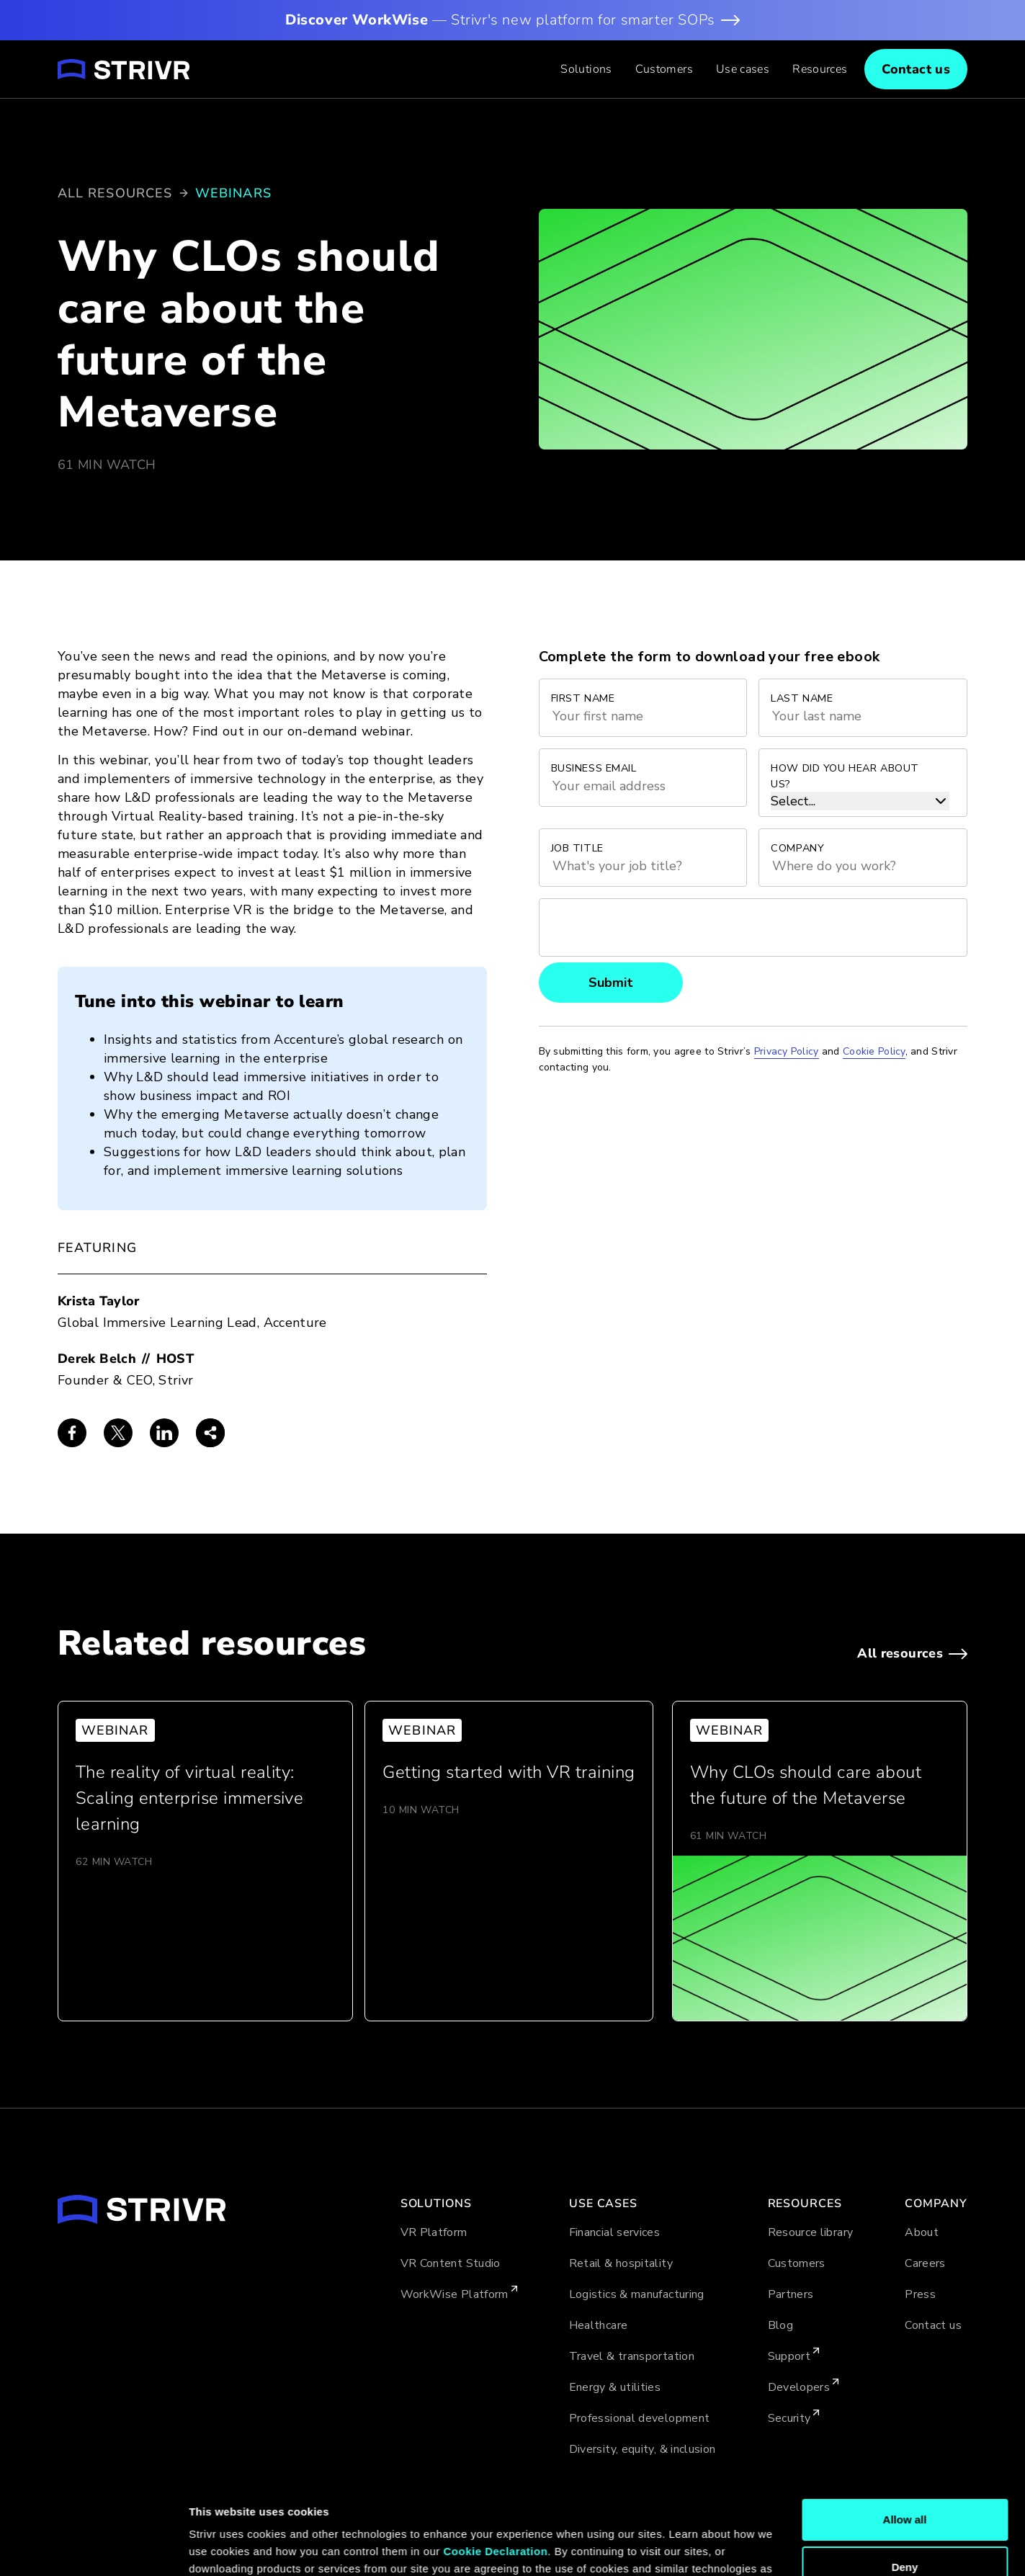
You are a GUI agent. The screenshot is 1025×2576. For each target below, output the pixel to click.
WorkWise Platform (454, 2294)
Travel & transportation (631, 2356)
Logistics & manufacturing (636, 2294)
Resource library (811, 2232)
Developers (799, 2387)
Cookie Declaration (495, 2473)
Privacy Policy (786, 1051)
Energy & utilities (615, 2387)
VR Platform (433, 2232)
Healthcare (598, 2325)
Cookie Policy (314, 2508)
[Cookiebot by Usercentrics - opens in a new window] (93, 2548)
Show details (222, 2547)
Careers (925, 2263)
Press (920, 2294)
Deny (905, 2488)
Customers (664, 69)
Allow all (905, 2442)
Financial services (614, 2232)
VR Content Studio (450, 2263)
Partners (791, 2294)
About (922, 2232)
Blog (780, 2325)
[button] (586, 69)
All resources (115, 193)
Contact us (933, 2325)
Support (789, 2356)
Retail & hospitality (621, 2263)
